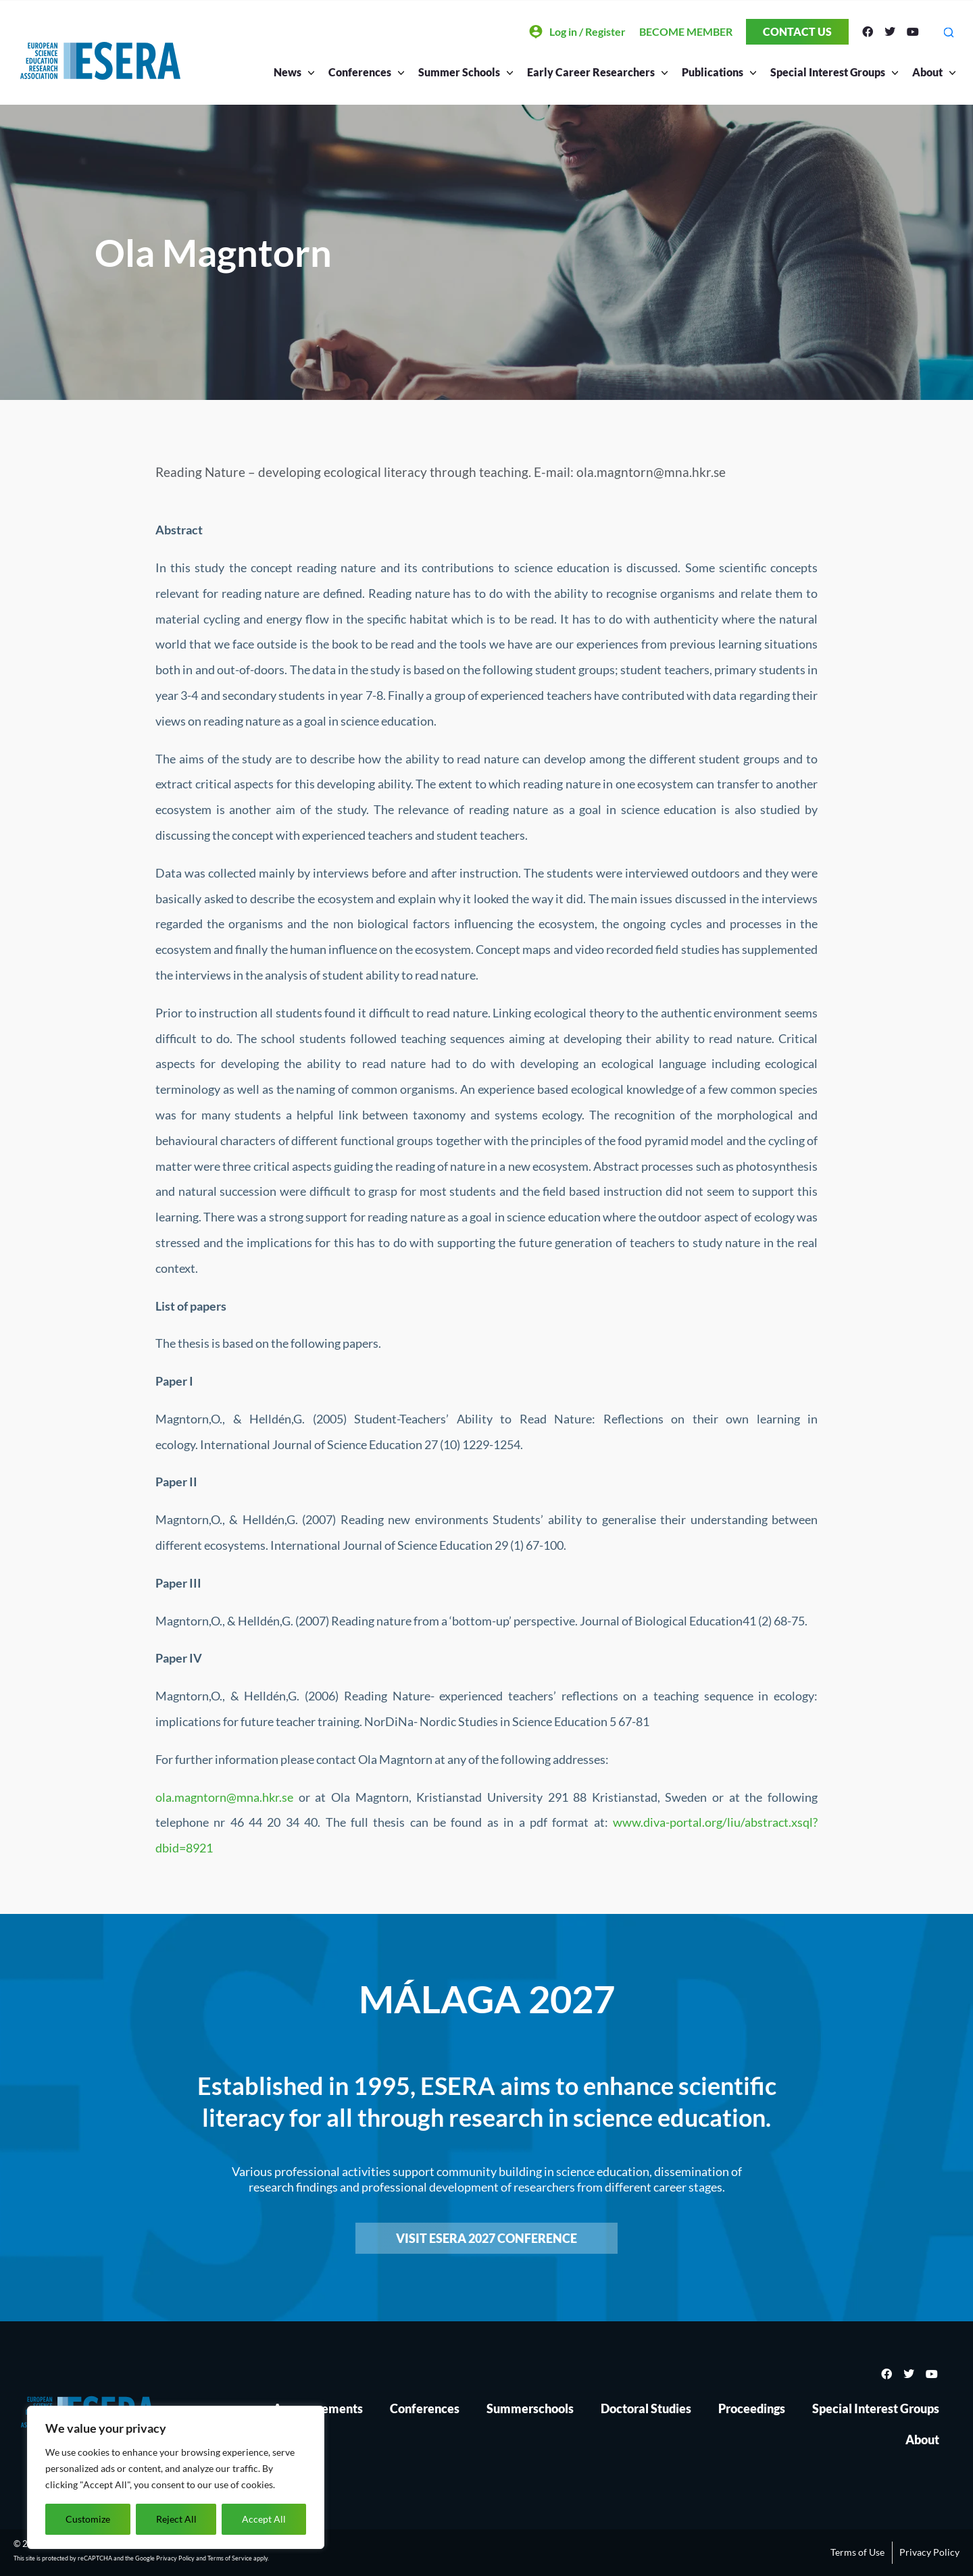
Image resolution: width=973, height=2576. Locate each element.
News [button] (291, 72)
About (922, 2439)
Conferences (424, 2408)
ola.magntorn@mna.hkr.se (224, 1797)
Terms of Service (229, 2558)
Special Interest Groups (875, 2408)
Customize (88, 2519)
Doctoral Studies (646, 2408)
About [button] (930, 72)
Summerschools (530, 2408)
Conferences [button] (363, 72)
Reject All (176, 2519)
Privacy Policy (175, 2558)
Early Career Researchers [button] (594, 72)
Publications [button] (716, 72)
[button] (948, 32)
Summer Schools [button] (462, 72)
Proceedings (751, 2408)
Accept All (264, 2519)
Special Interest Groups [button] (831, 72)
